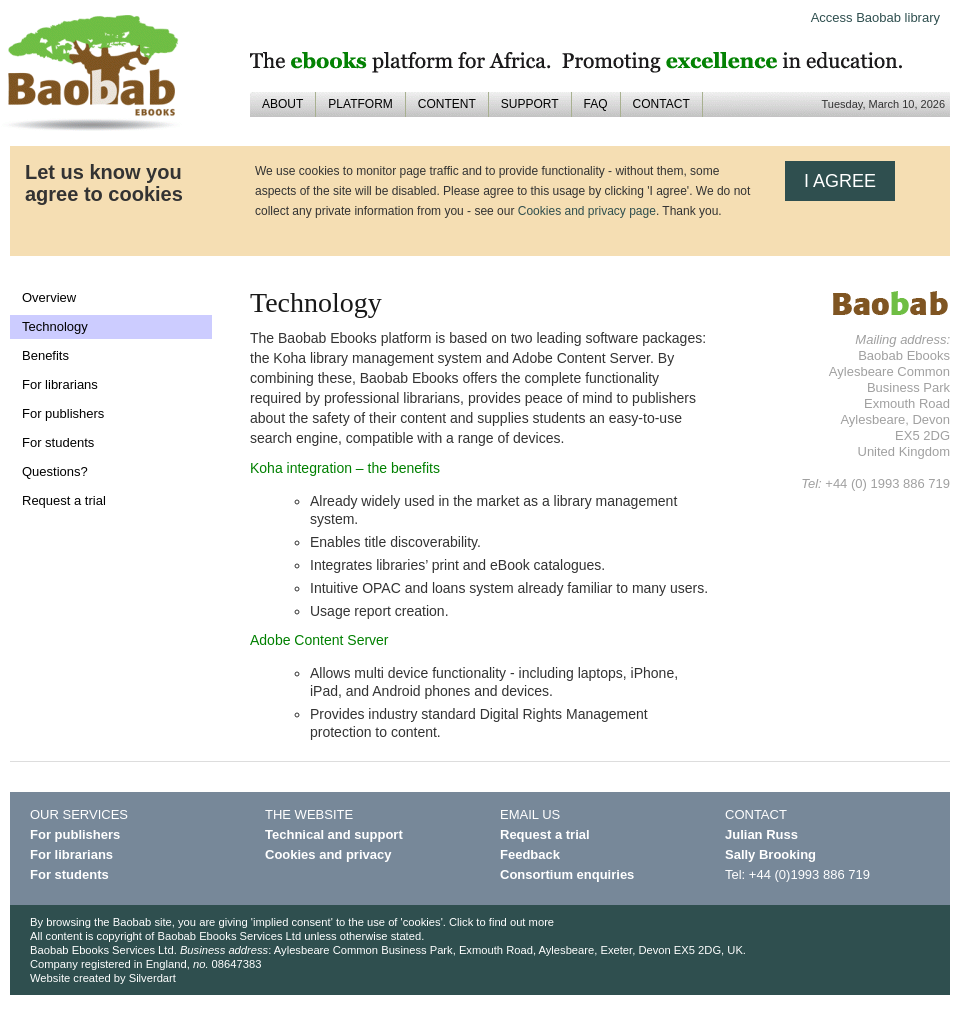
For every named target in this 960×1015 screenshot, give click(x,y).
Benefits (45, 355)
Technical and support (334, 834)
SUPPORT (530, 104)
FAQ (596, 104)
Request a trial (64, 500)
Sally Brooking (770, 854)
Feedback (530, 854)
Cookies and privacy (328, 854)
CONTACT (661, 104)
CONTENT (447, 104)
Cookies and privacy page (587, 211)
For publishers (63, 413)
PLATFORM (360, 104)
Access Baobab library (875, 17)
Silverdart (152, 978)
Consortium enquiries (567, 874)
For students (58, 442)
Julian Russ (761, 834)
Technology (55, 326)
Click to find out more (501, 922)
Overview (49, 297)
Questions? (55, 471)
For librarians (60, 384)
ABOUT (282, 104)
